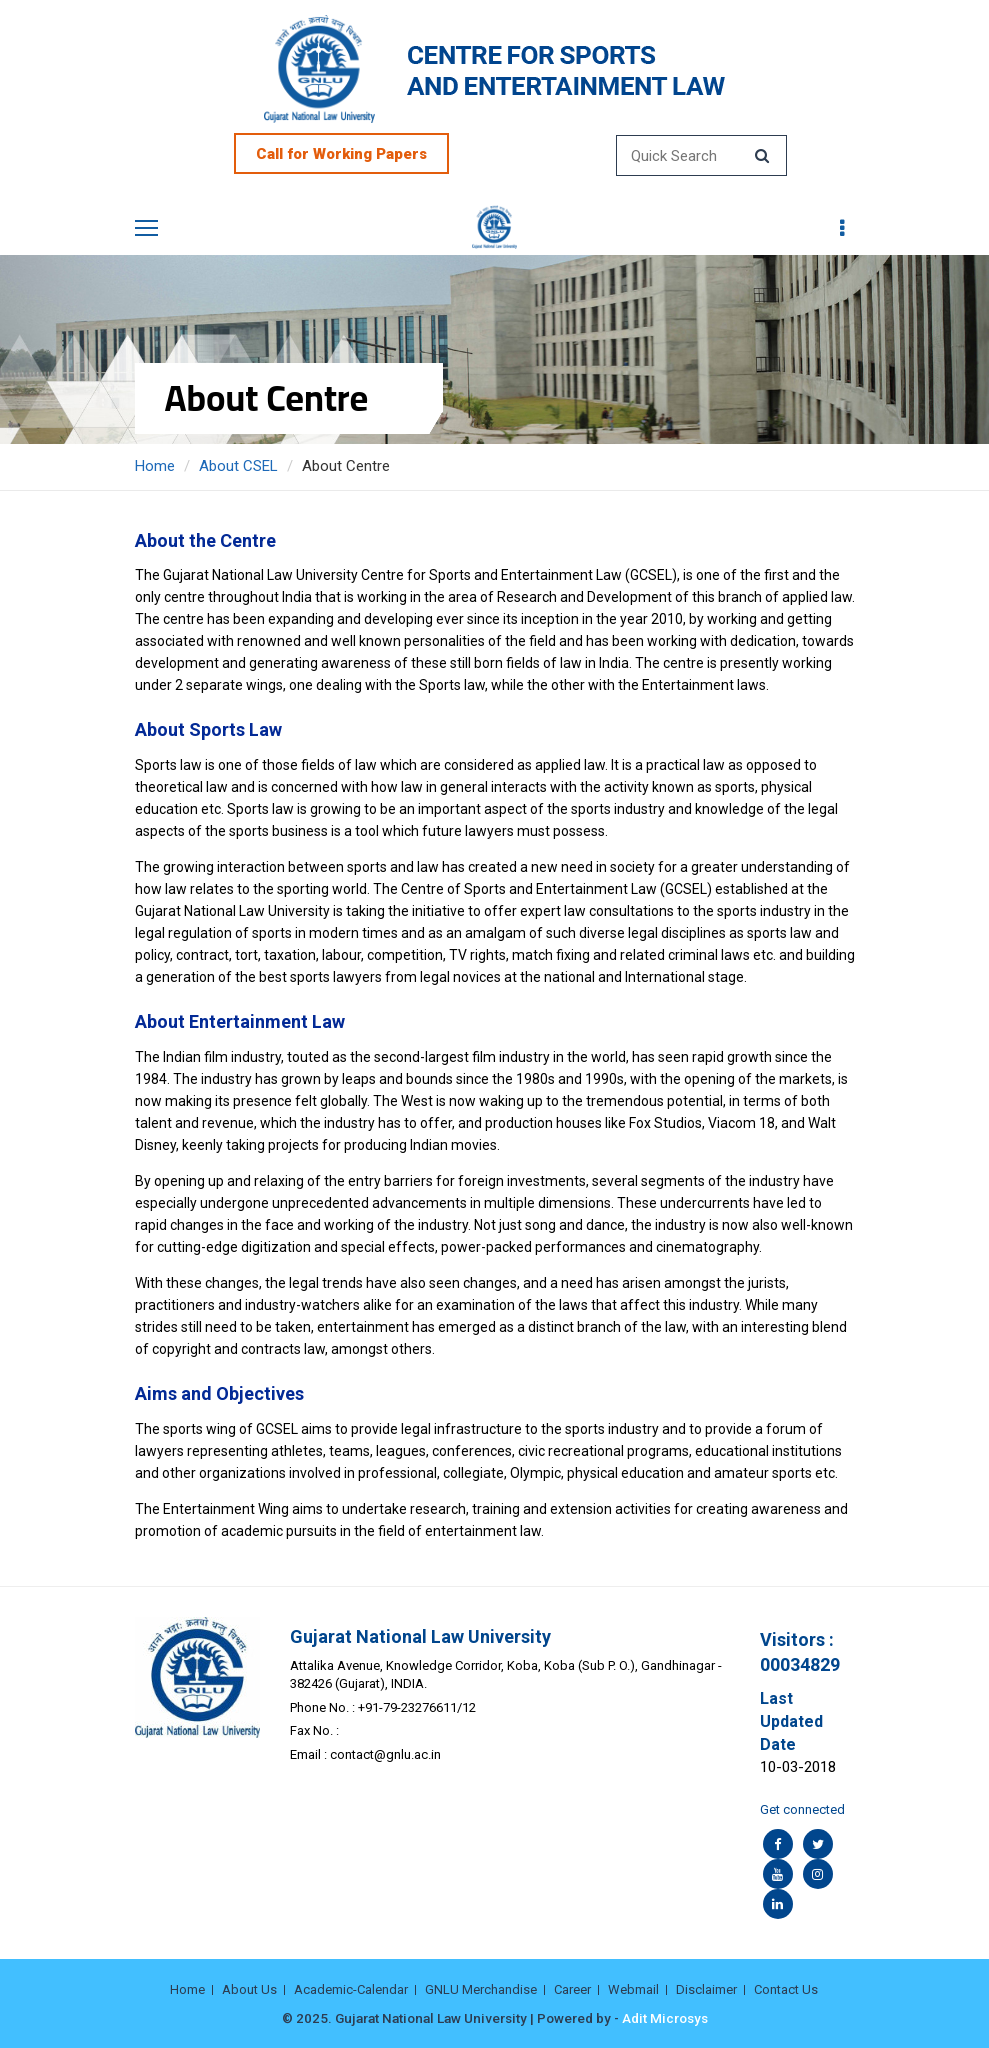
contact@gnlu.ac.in (385, 1754)
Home (155, 466)
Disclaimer (706, 1989)
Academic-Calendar (351, 1989)
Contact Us (786, 1989)
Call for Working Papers (341, 154)
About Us (249, 1989)
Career (572, 1989)
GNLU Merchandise (481, 1989)
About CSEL (238, 466)
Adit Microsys (665, 2018)
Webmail (633, 1989)
